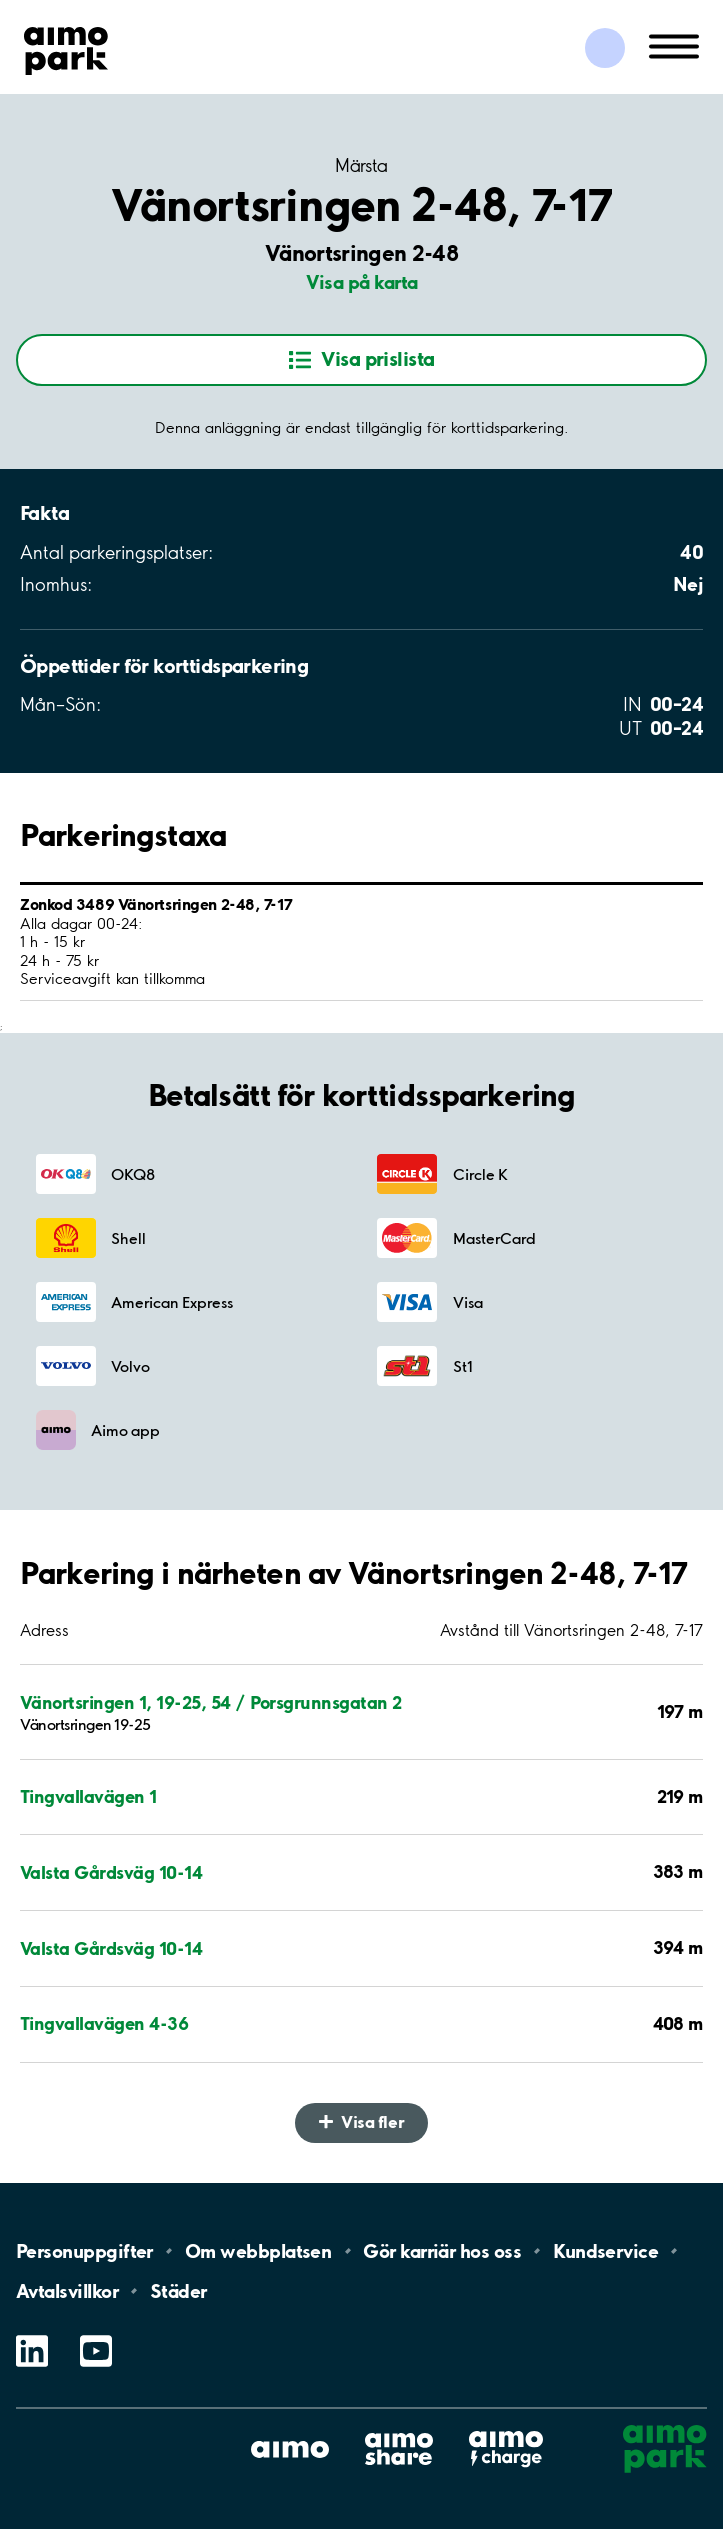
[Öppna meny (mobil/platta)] (674, 45)
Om (258, 2251)
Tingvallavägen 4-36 (104, 2023)
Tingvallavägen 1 (88, 1796)
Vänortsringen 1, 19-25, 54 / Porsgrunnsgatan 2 (211, 1702)
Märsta (361, 166)
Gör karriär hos (442, 2251)
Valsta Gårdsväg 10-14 (111, 1872)
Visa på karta (362, 282)
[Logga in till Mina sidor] (605, 48)
